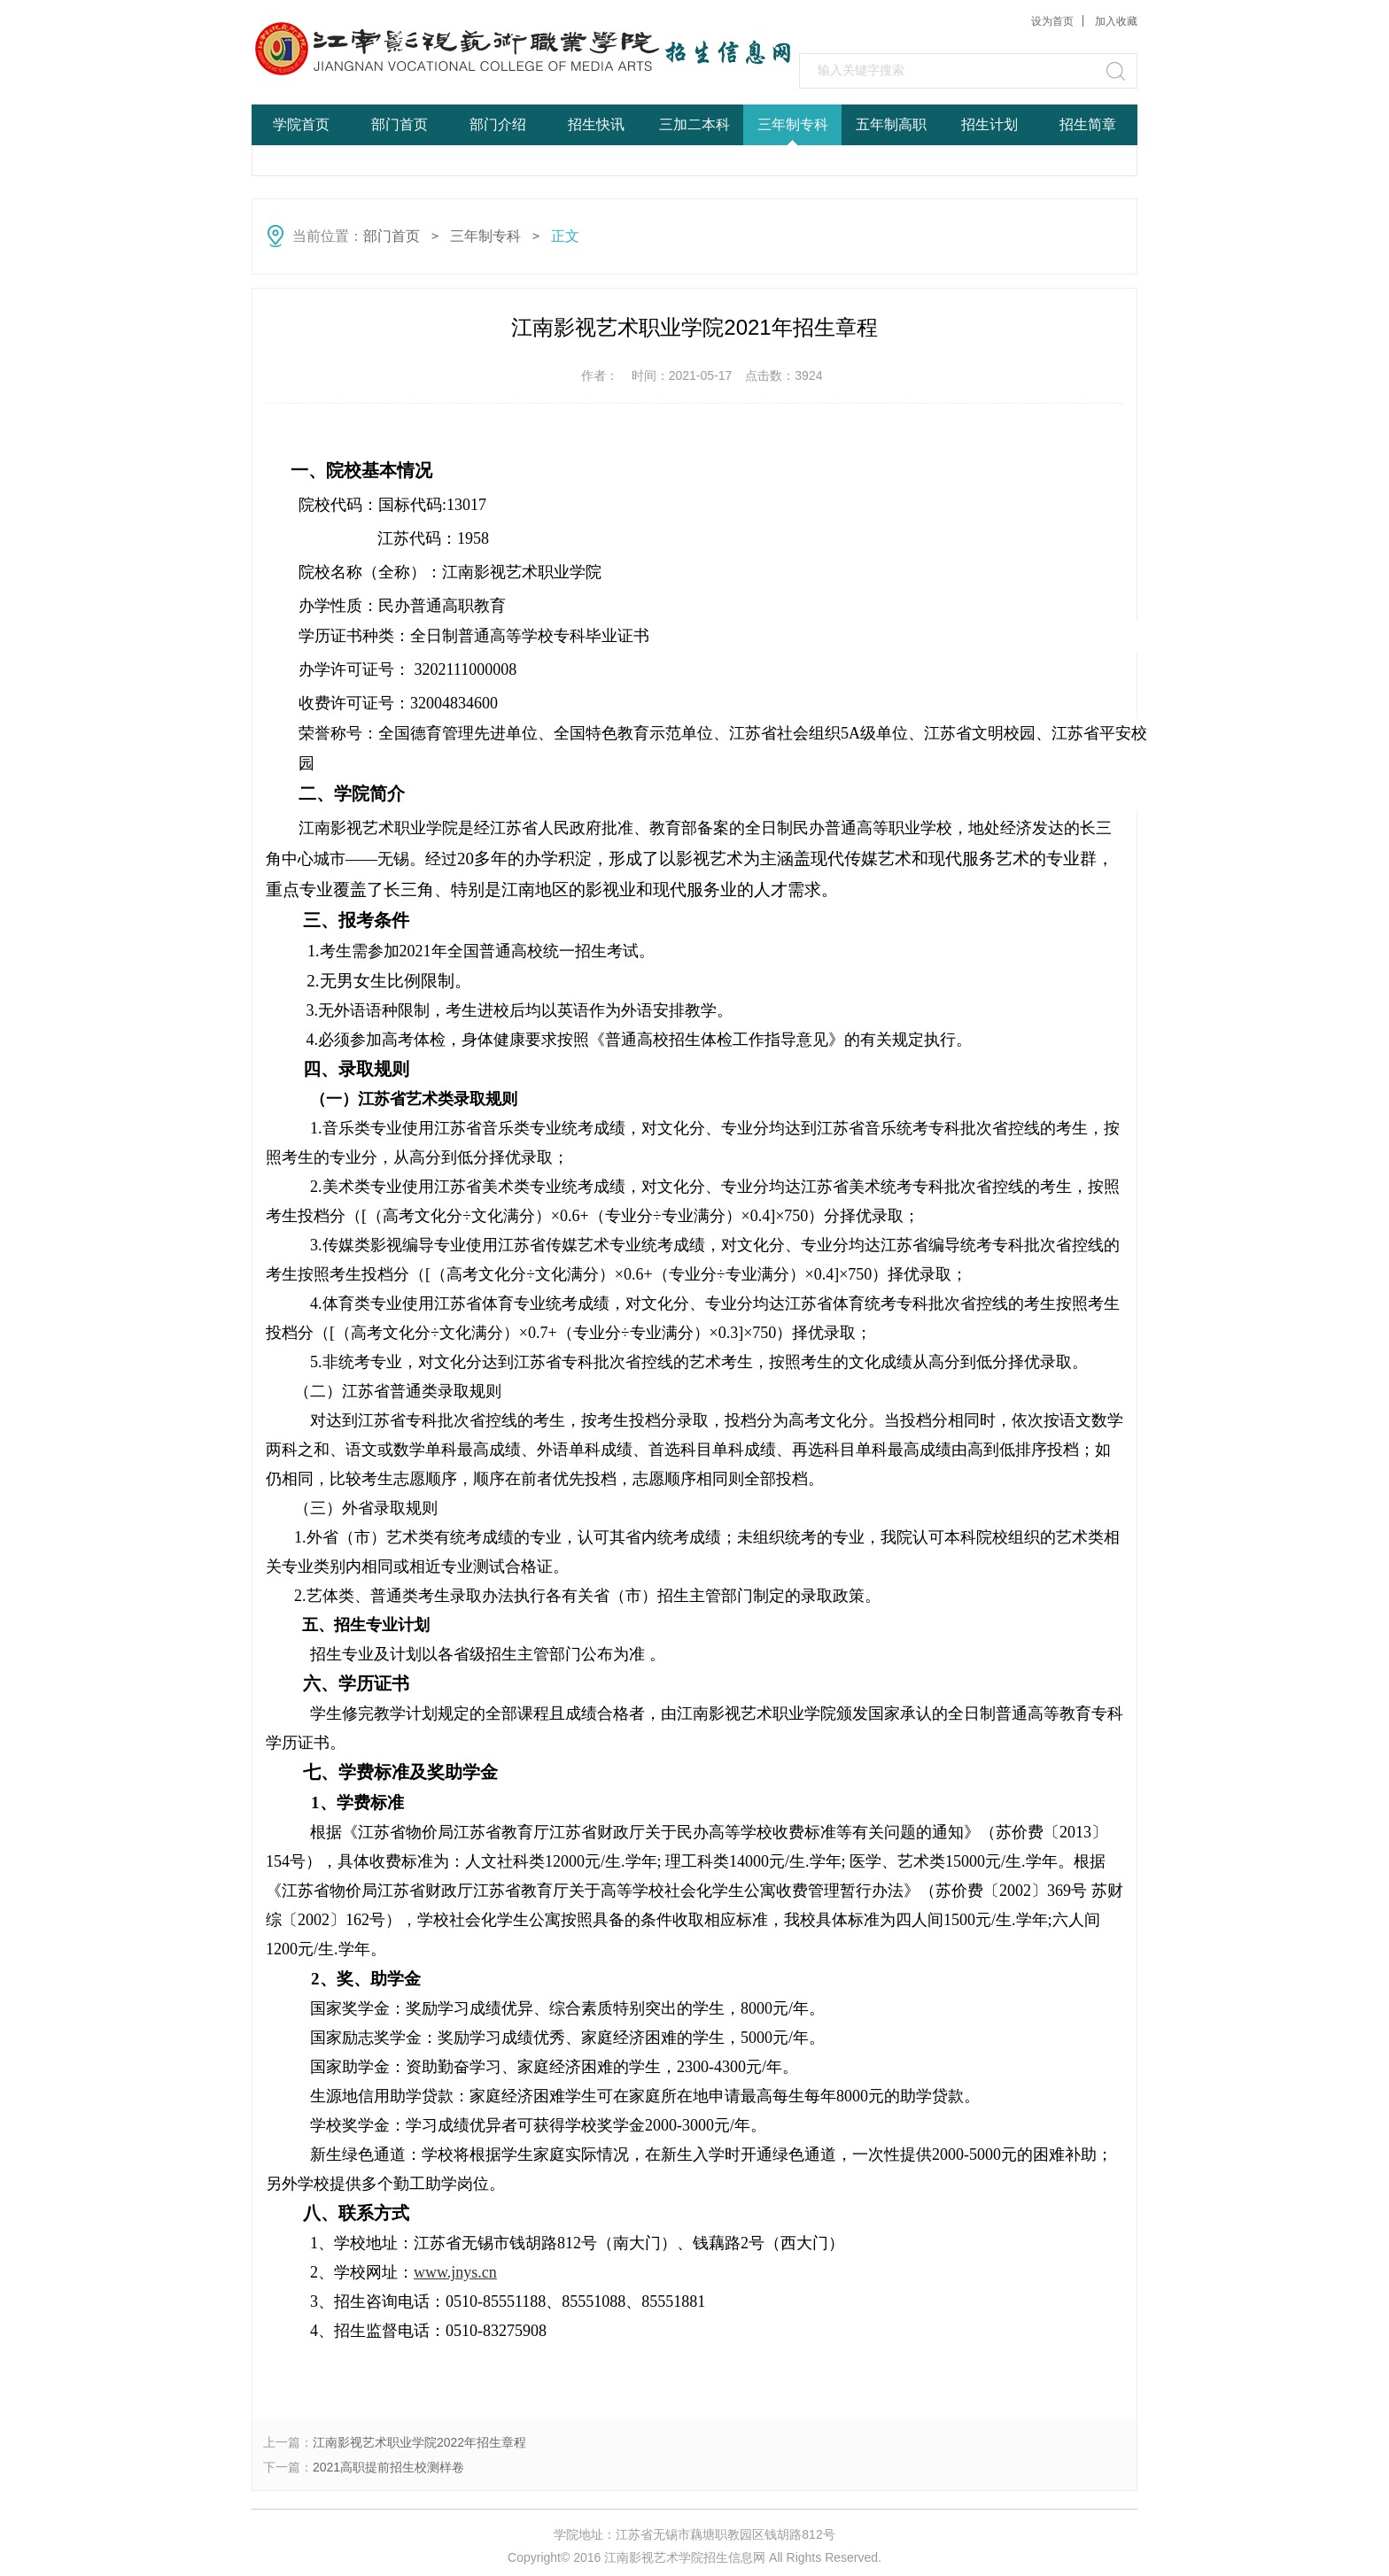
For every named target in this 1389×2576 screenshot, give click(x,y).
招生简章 (1087, 124)
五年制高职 (891, 124)
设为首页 (1052, 21)
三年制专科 (792, 124)
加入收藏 (1116, 21)
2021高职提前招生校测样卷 (388, 2467)
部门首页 (399, 124)
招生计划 (989, 124)
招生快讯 (596, 124)
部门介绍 (497, 124)
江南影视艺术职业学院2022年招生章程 (419, 2442)
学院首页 (301, 124)
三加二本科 (694, 124)
